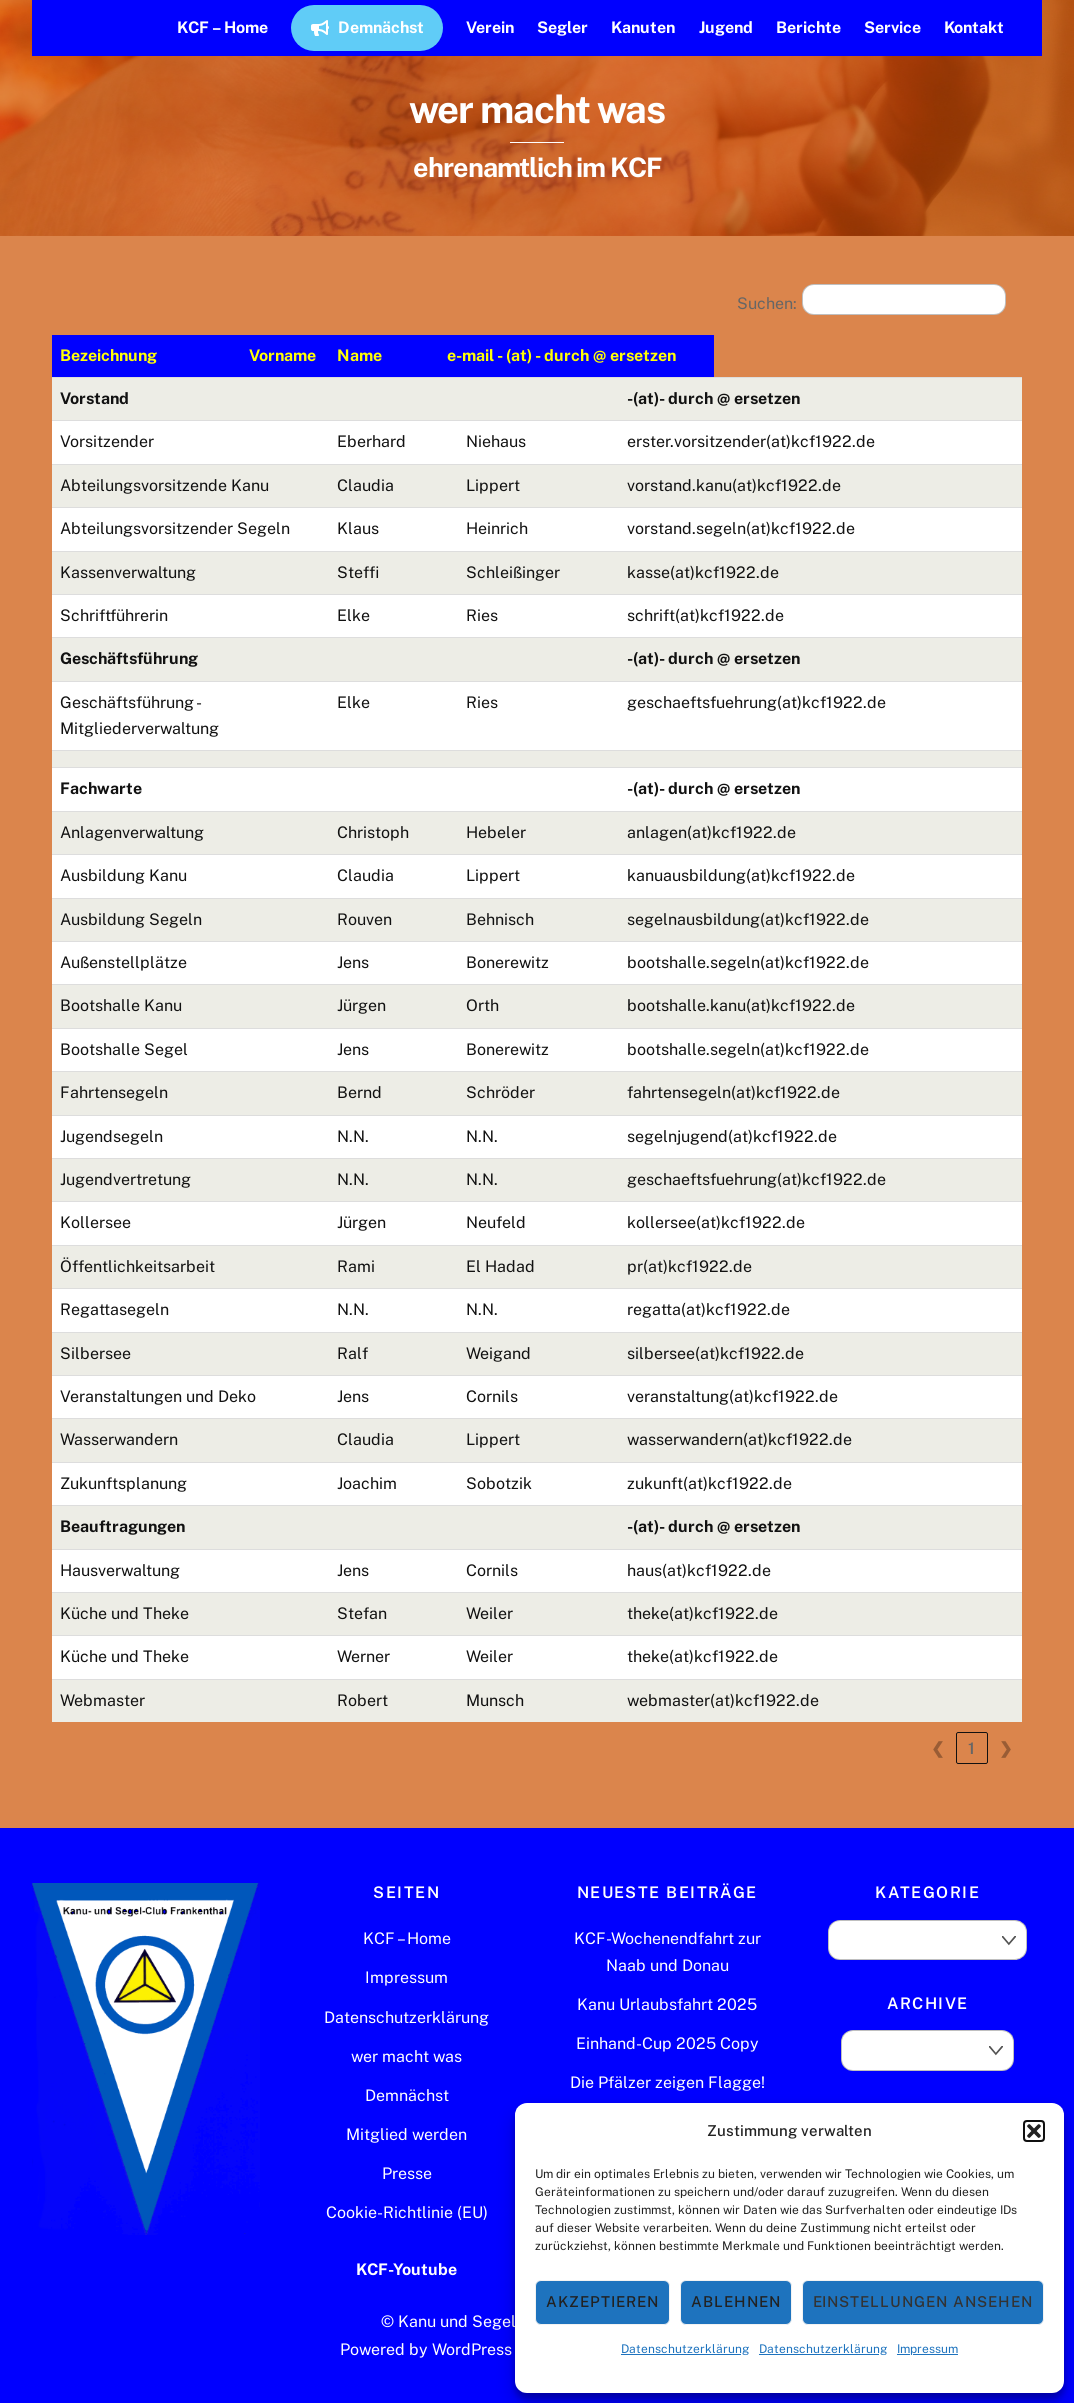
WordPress (472, 2323)
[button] (1034, 2131)
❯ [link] (1006, 1721)
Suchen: (767, 303)
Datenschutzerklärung (685, 2349)
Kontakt (974, 27)
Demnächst (367, 27)
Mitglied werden (406, 2108)
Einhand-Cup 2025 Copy (667, 2017)
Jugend (726, 27)
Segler (562, 27)
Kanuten (643, 27)
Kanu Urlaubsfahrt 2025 (667, 1977)
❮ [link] (938, 1721)
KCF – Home (222, 27)
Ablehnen (736, 2301)
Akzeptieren (602, 2301)
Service (892, 27)
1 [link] (972, 1721)
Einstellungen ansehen (923, 2301)
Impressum (927, 2349)
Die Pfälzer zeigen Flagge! (667, 2056)
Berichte (808, 27)
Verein (490, 27)
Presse (407, 2147)
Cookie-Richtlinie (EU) (407, 2186)
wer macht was (406, 2029)
